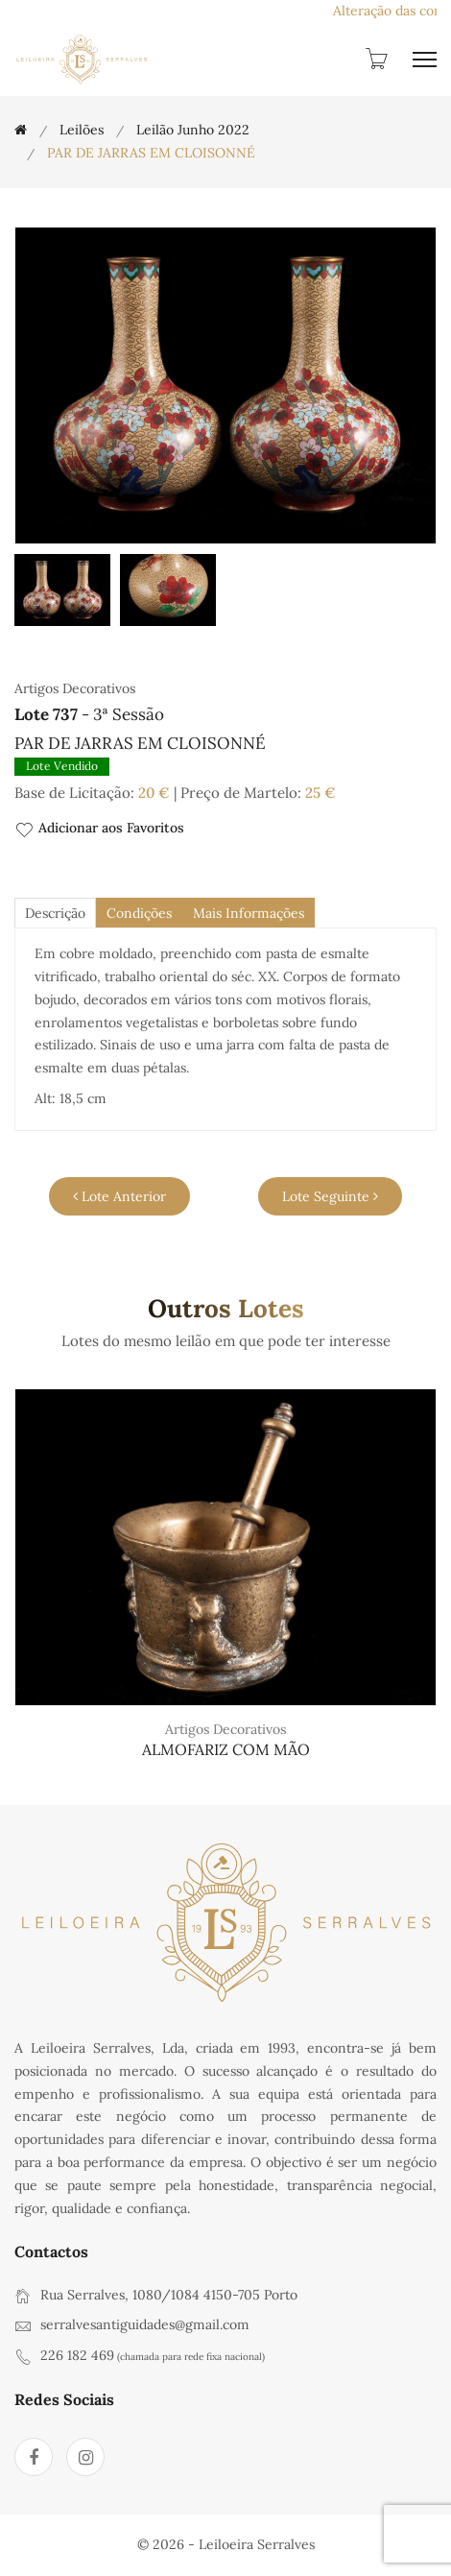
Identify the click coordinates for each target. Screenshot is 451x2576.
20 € (154, 792)
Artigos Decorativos (225, 1729)
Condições (139, 913)
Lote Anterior (119, 1196)
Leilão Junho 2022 (192, 129)
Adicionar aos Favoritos (99, 829)
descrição (55, 913)
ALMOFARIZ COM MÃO (226, 1749)
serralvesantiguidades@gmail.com (144, 2324)
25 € (320, 792)
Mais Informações (248, 913)
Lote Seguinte (330, 1196)
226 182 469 (77, 2355)
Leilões (81, 129)
